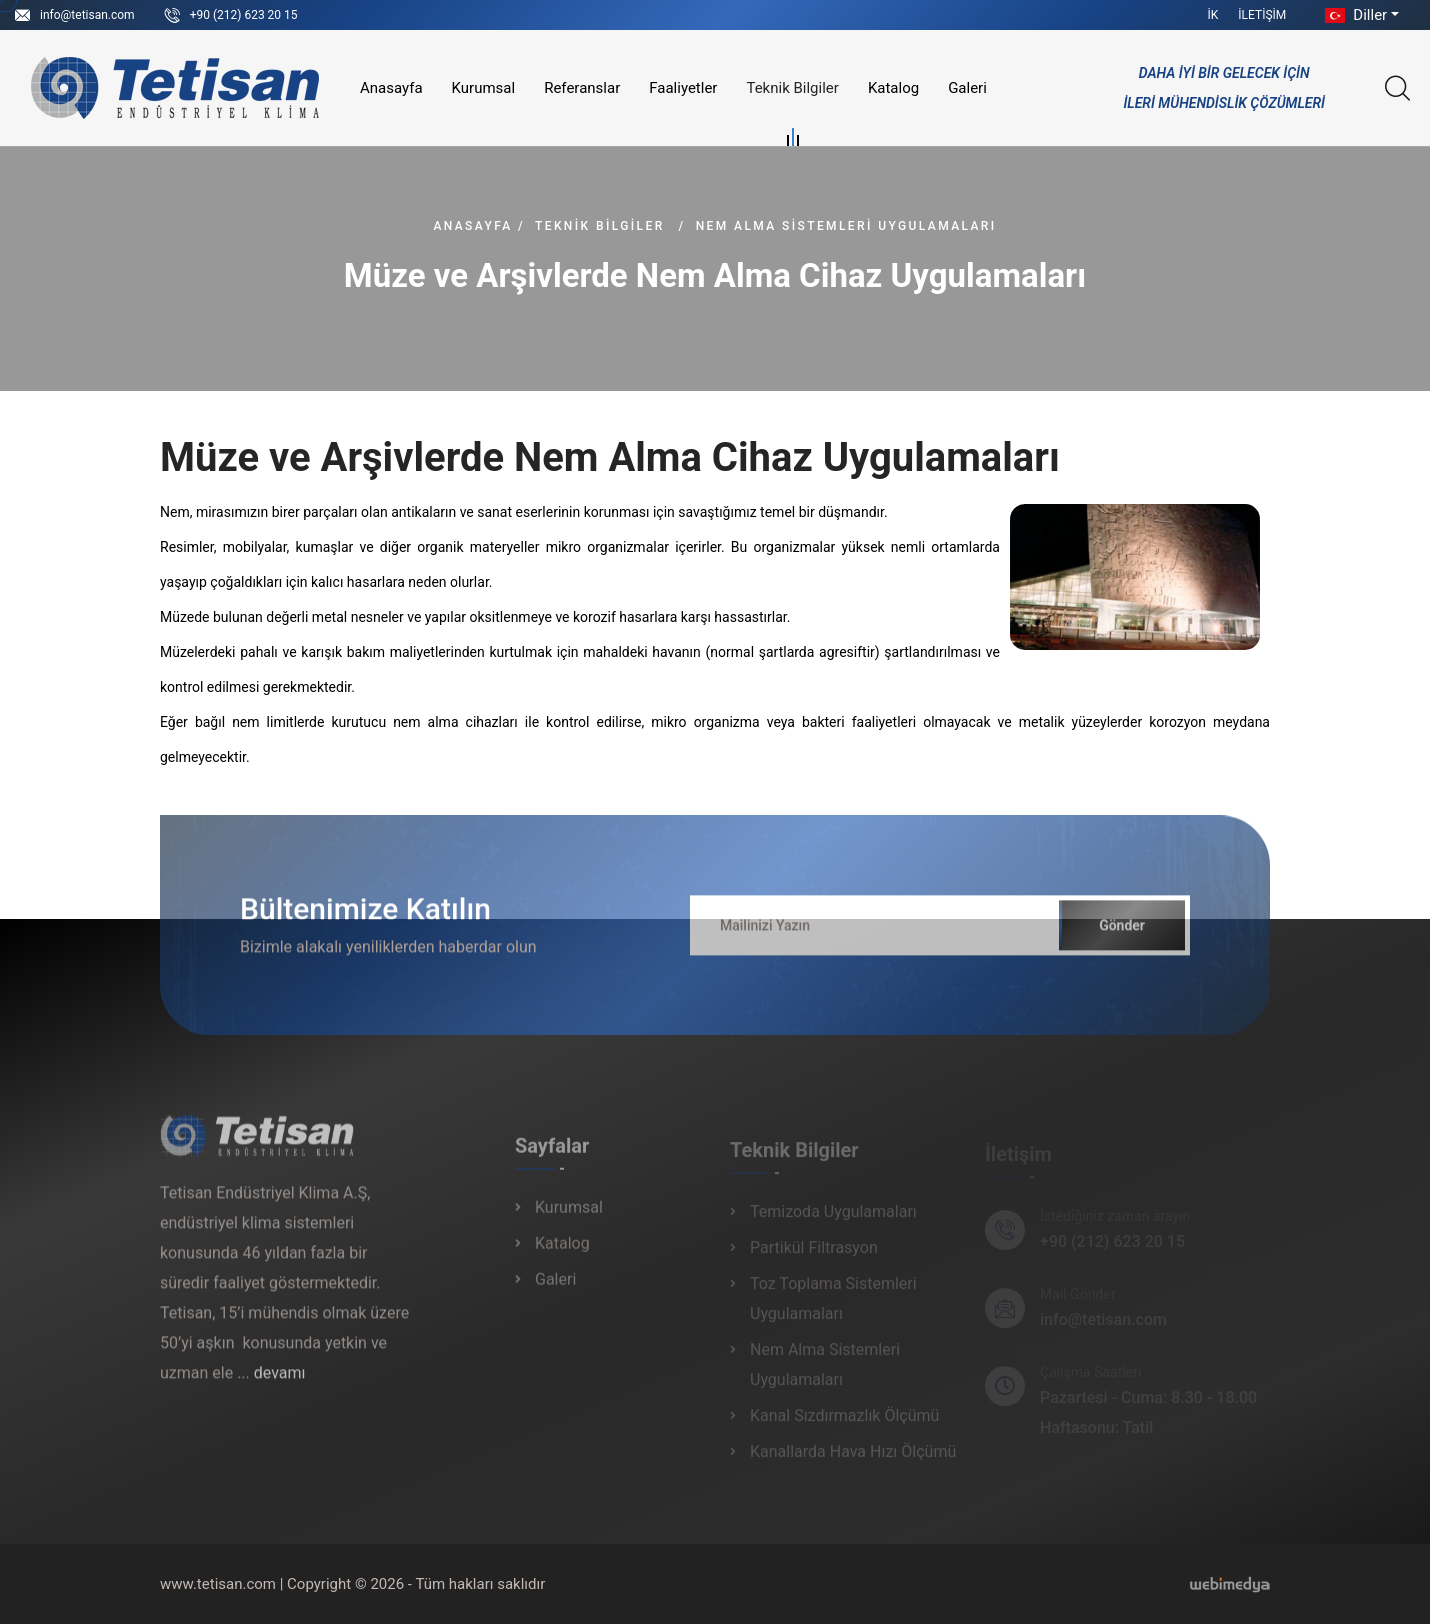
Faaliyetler (683, 88)
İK (1213, 15)
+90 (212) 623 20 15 (244, 15)
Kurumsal (484, 88)
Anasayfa (391, 88)
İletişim (1262, 15)
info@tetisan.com (87, 15)
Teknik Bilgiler (792, 91)
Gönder (1122, 935)
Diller (1354, 15)
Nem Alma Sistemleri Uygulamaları (846, 226)
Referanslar (582, 88)
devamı (280, 1382)
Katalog (893, 88)
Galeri (967, 88)
